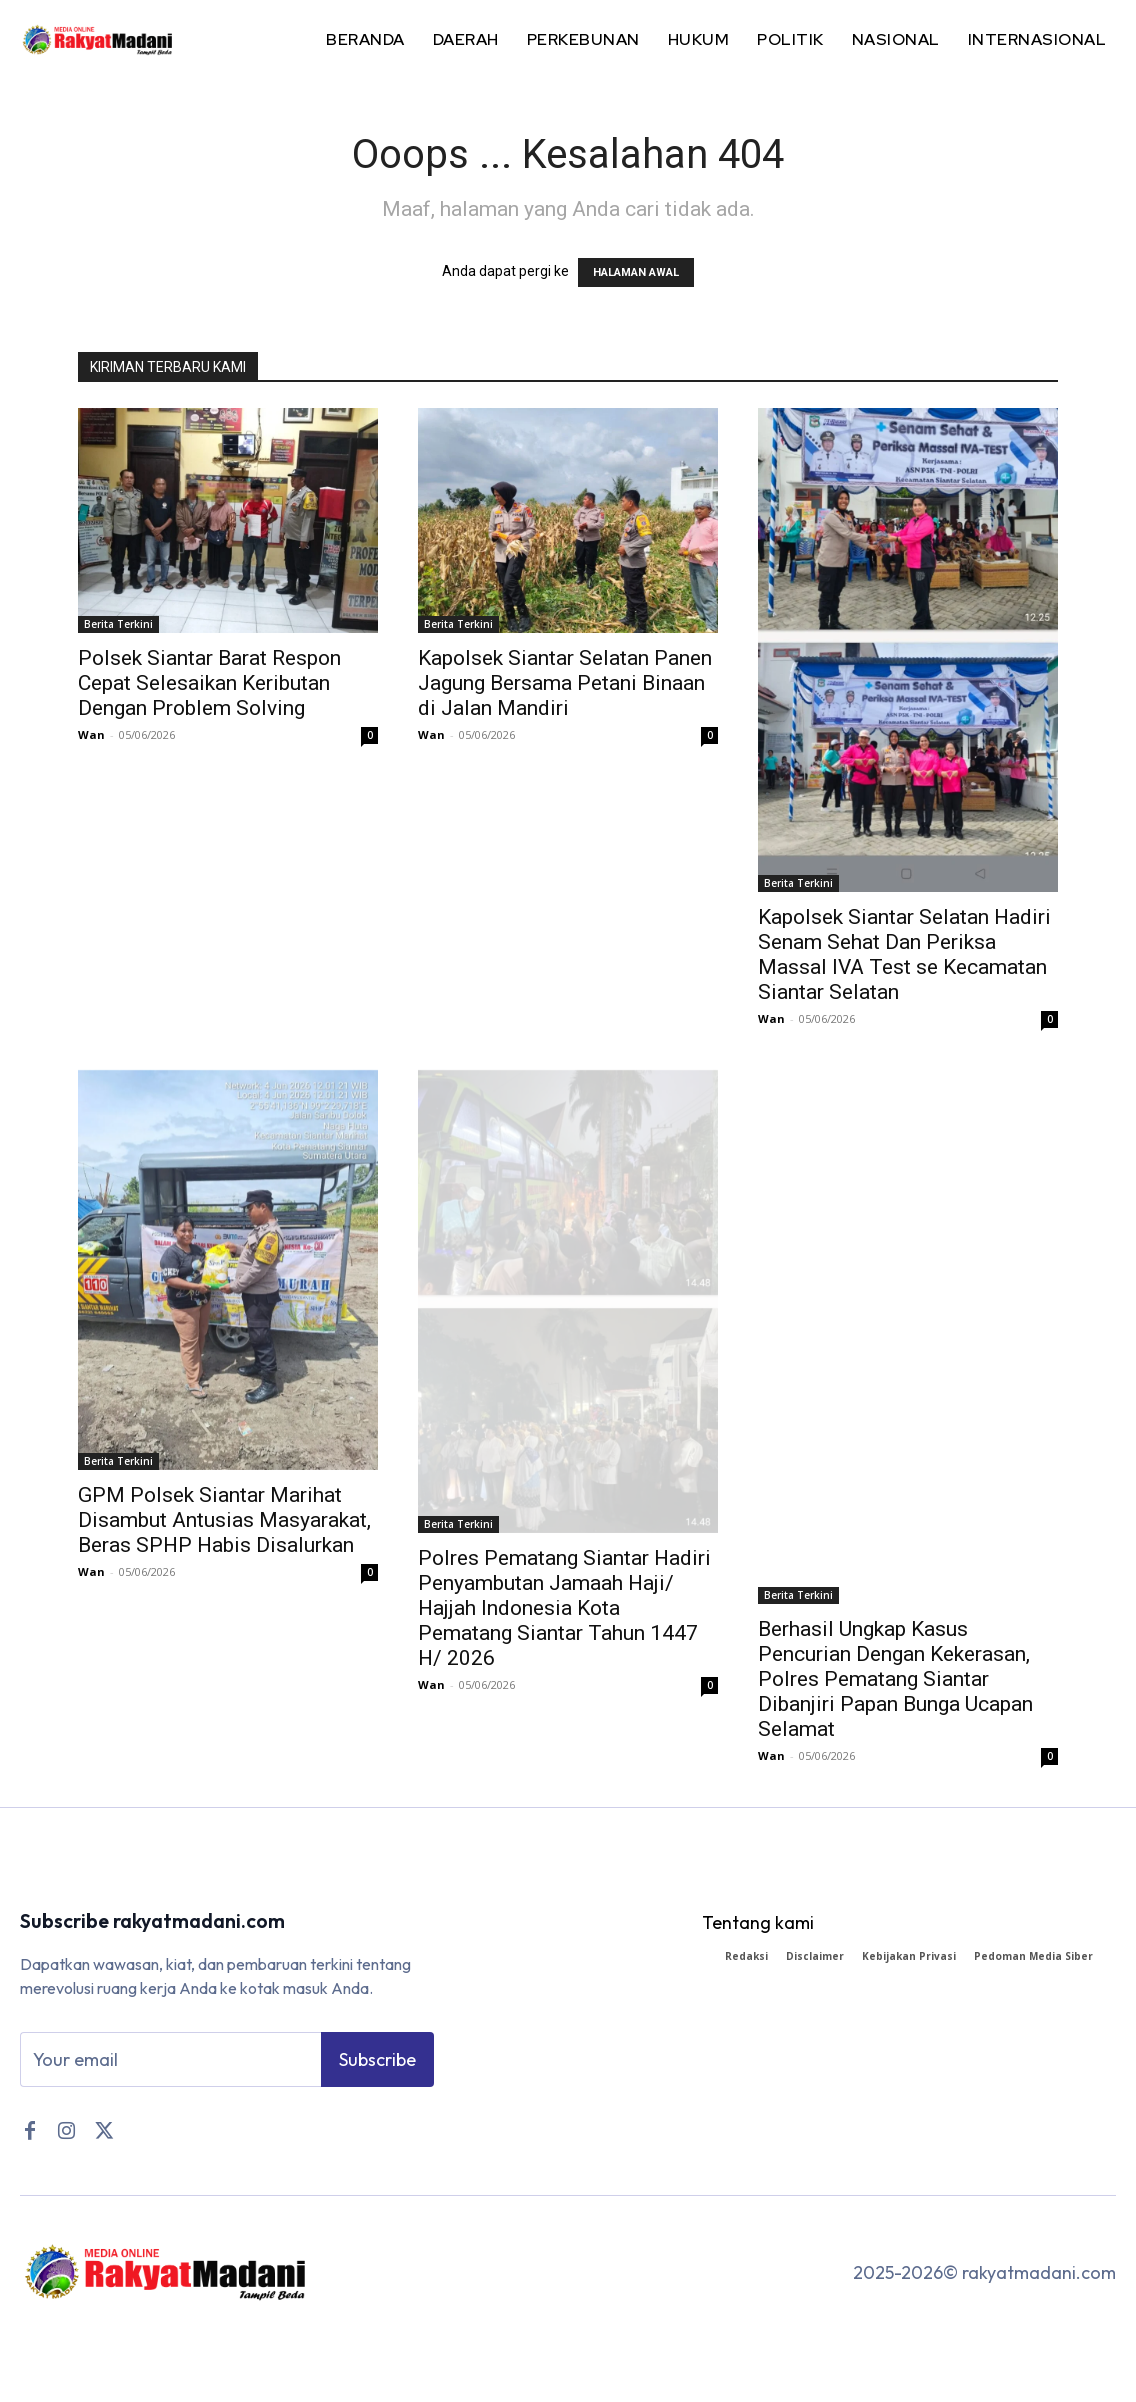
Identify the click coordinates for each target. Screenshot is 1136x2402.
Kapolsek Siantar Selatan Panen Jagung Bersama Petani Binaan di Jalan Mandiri (565, 683)
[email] (170, 2060)
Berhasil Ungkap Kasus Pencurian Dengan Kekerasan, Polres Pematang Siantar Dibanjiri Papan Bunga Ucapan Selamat (895, 1679)
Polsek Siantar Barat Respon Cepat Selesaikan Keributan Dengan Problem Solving (209, 683)
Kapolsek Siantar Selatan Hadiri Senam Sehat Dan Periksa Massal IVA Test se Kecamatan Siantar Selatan (904, 954)
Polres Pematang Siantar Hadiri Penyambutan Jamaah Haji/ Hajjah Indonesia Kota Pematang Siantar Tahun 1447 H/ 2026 (564, 1608)
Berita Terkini (118, 624)
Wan (91, 734)
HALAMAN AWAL (636, 272)
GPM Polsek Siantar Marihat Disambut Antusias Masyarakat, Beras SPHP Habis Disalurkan (224, 1520)
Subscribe (377, 2059)
